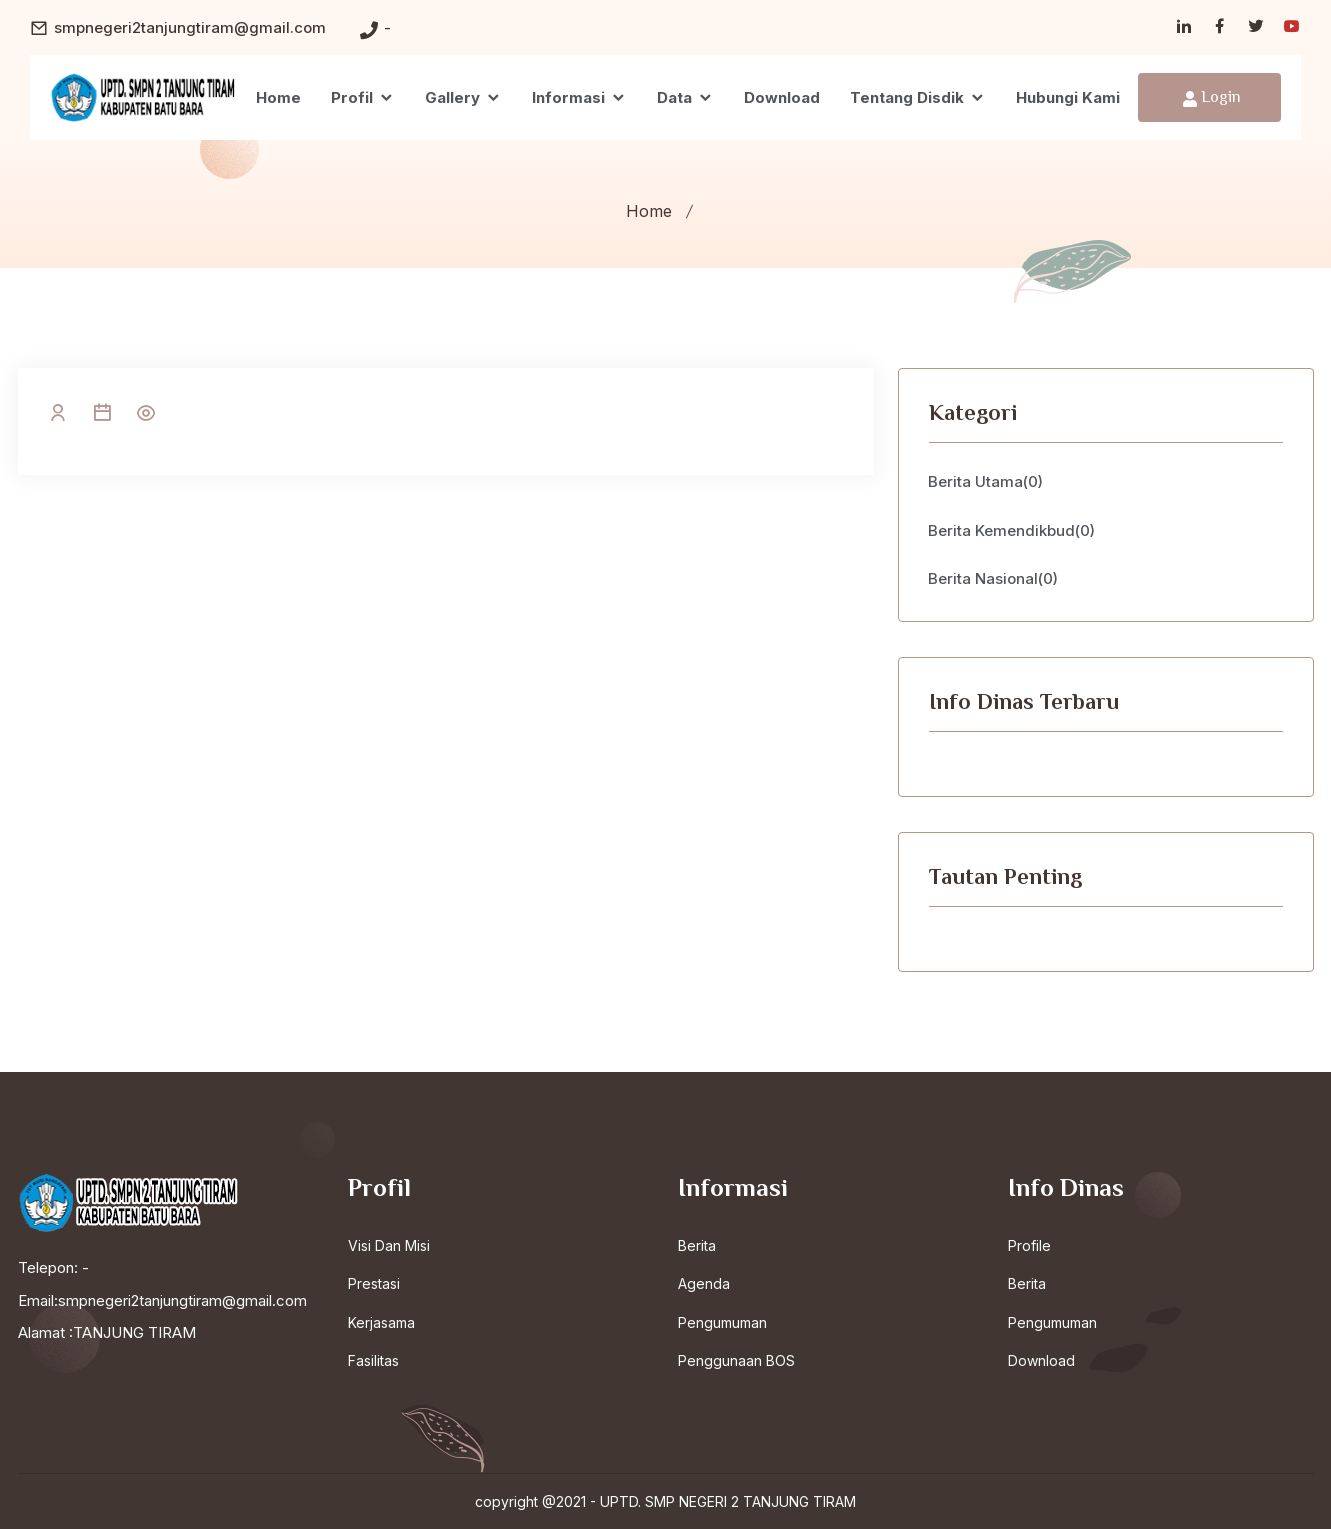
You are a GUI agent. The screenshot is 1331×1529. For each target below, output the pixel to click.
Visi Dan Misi (389, 1245)
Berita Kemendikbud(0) (1012, 530)
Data (685, 97)
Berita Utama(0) (986, 481)
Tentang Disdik (918, 97)
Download (782, 97)
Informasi (579, 97)
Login (1212, 98)
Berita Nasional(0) (994, 578)
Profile (1029, 1245)
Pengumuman (722, 1322)
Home (278, 97)
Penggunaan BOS (736, 1360)
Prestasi (374, 1283)
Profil (363, 97)
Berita (697, 1245)
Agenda (704, 1283)
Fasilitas (373, 1360)
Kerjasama (381, 1322)
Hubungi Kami (1068, 97)
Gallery (463, 97)
